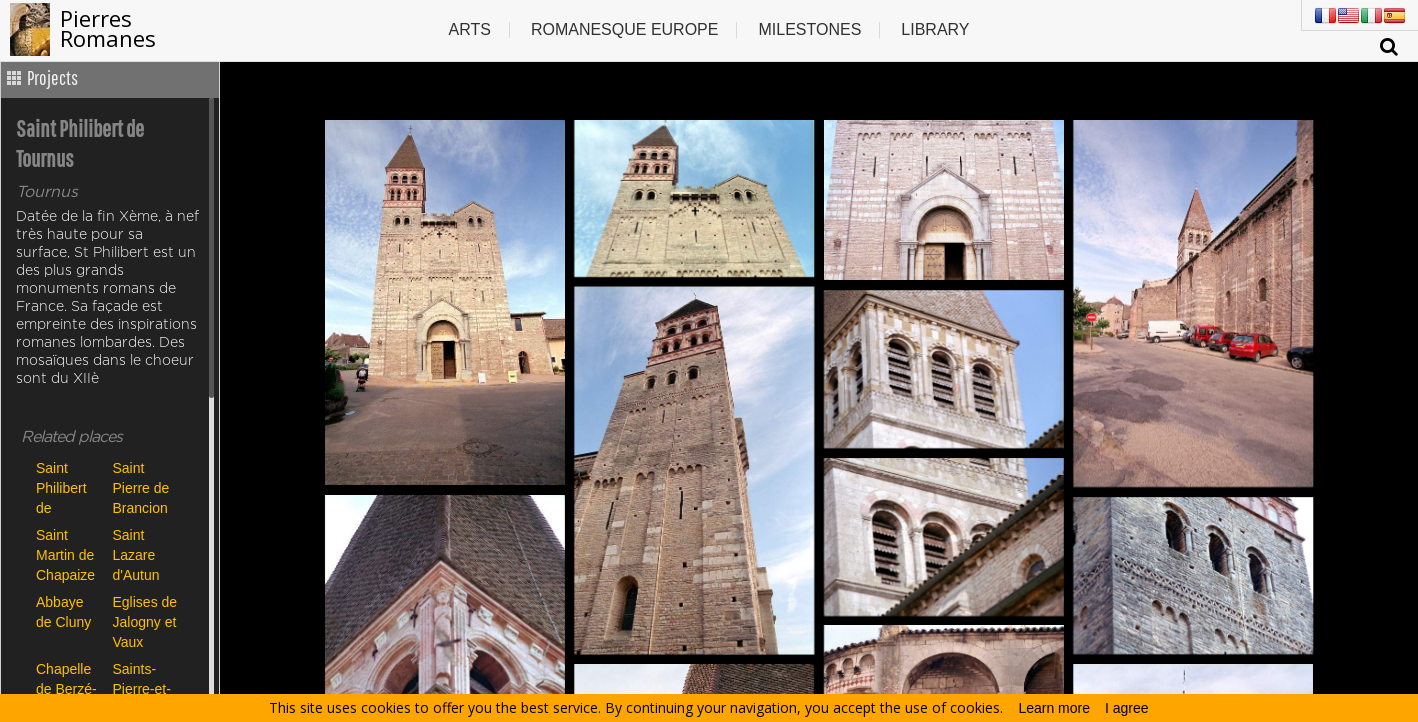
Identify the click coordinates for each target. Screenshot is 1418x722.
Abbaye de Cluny (63, 612)
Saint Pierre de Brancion (141, 487)
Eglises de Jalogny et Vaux (145, 621)
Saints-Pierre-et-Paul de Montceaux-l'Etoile (146, 688)
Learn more (1054, 708)
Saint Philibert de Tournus (61, 487)
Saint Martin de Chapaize (65, 554)
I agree (1127, 708)
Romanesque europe (625, 29)
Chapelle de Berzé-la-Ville (66, 688)
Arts (469, 29)
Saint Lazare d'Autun (136, 554)
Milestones (809, 29)
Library (935, 29)
